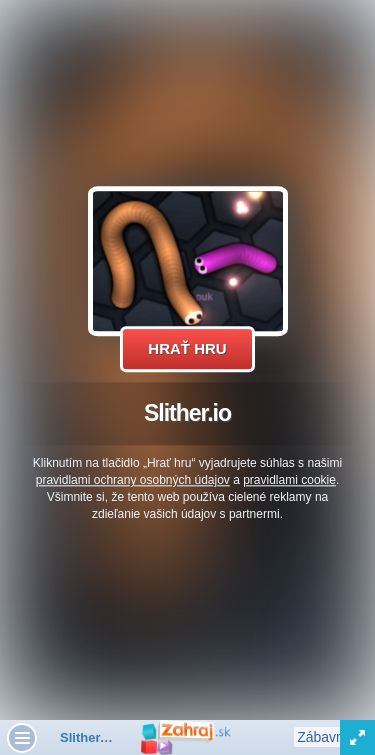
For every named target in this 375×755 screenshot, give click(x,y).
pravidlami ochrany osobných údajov (133, 480)
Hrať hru (187, 348)
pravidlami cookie (289, 480)
